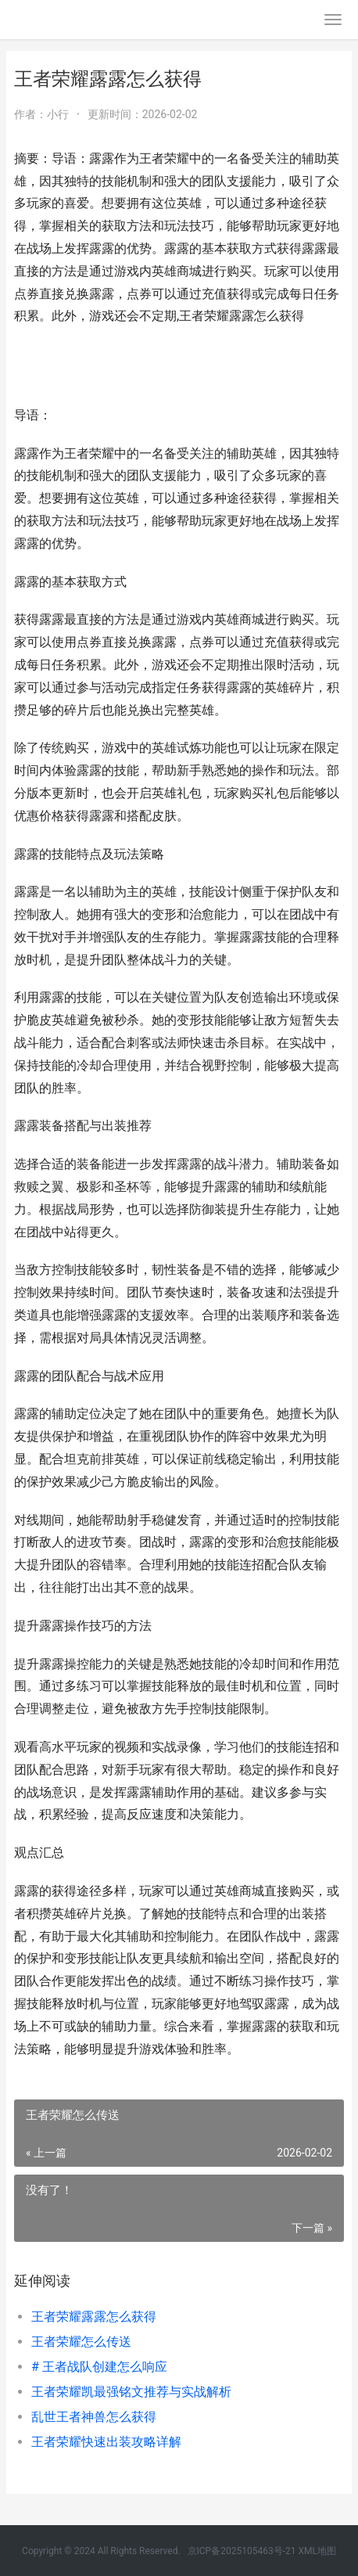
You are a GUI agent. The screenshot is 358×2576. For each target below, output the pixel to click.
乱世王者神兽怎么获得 (93, 2416)
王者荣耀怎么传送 (81, 2341)
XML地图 (316, 2550)
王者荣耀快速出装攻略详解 (106, 2441)
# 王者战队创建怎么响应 (99, 2366)
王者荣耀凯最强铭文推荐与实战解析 (131, 2391)
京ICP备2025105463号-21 (242, 2550)
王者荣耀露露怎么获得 (93, 2316)
